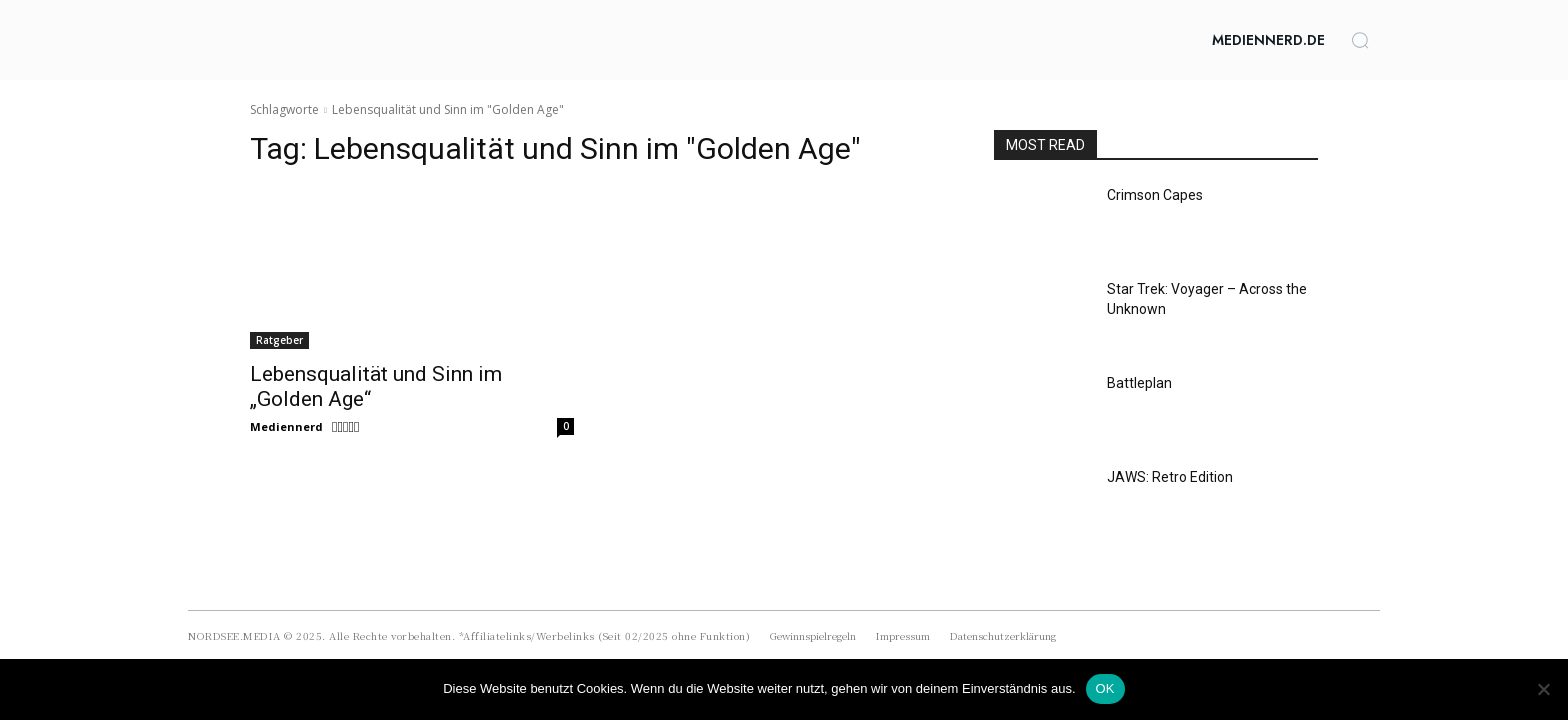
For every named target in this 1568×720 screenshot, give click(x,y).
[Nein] (1543, 689)
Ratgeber (279, 340)
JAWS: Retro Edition (1170, 477)
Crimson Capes (1155, 195)
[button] (1360, 40)
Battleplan (1139, 383)
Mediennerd (286, 426)
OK (1105, 688)
